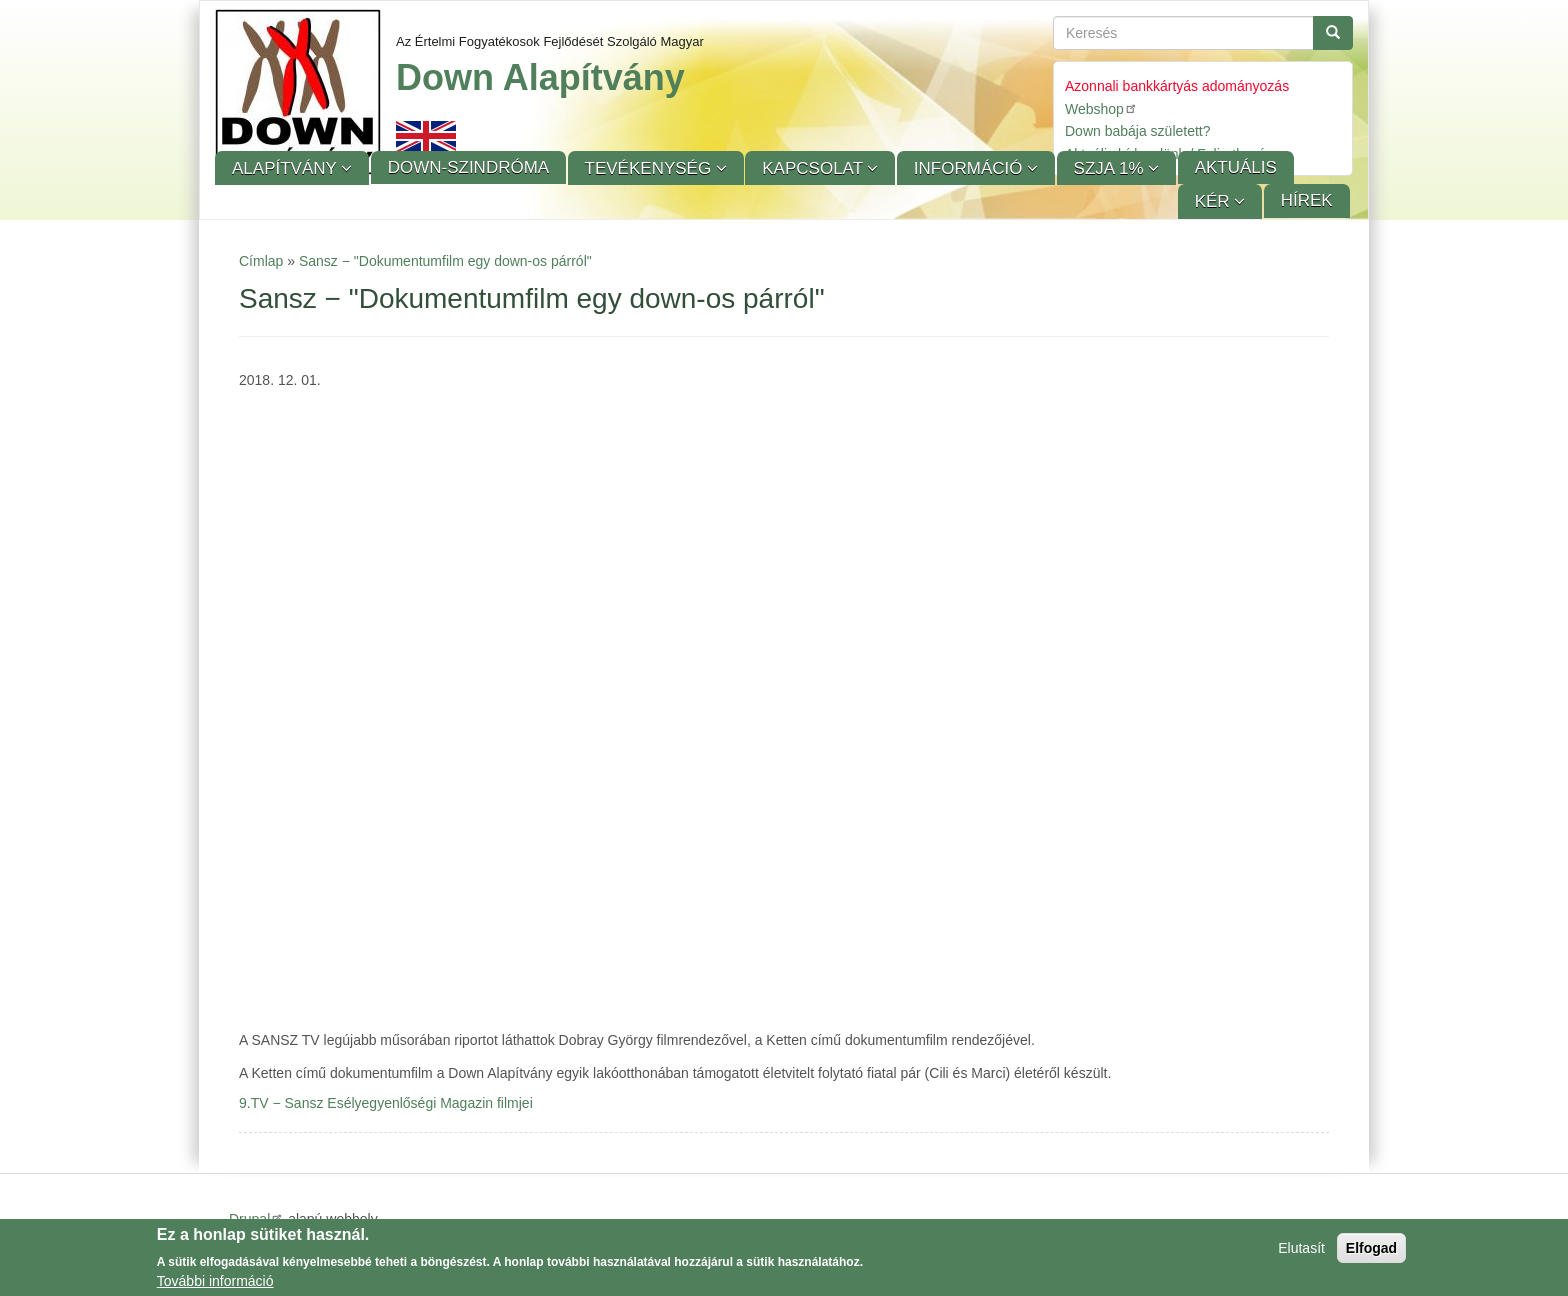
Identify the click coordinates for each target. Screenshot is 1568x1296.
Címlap (261, 261)
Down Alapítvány (540, 77)
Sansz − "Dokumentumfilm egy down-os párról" (445, 261)
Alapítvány (286, 168)
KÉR (1215, 201)
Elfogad (1371, 1248)
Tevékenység (650, 168)
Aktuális (1236, 167)
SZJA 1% (1111, 168)
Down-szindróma (468, 167)
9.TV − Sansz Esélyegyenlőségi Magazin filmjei (386, 1103)
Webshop (1101, 108)
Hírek (1307, 200)
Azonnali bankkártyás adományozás (1177, 86)
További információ (215, 1281)
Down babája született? (1138, 131)
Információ (970, 168)
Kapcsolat (814, 168)
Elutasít (1301, 1248)
